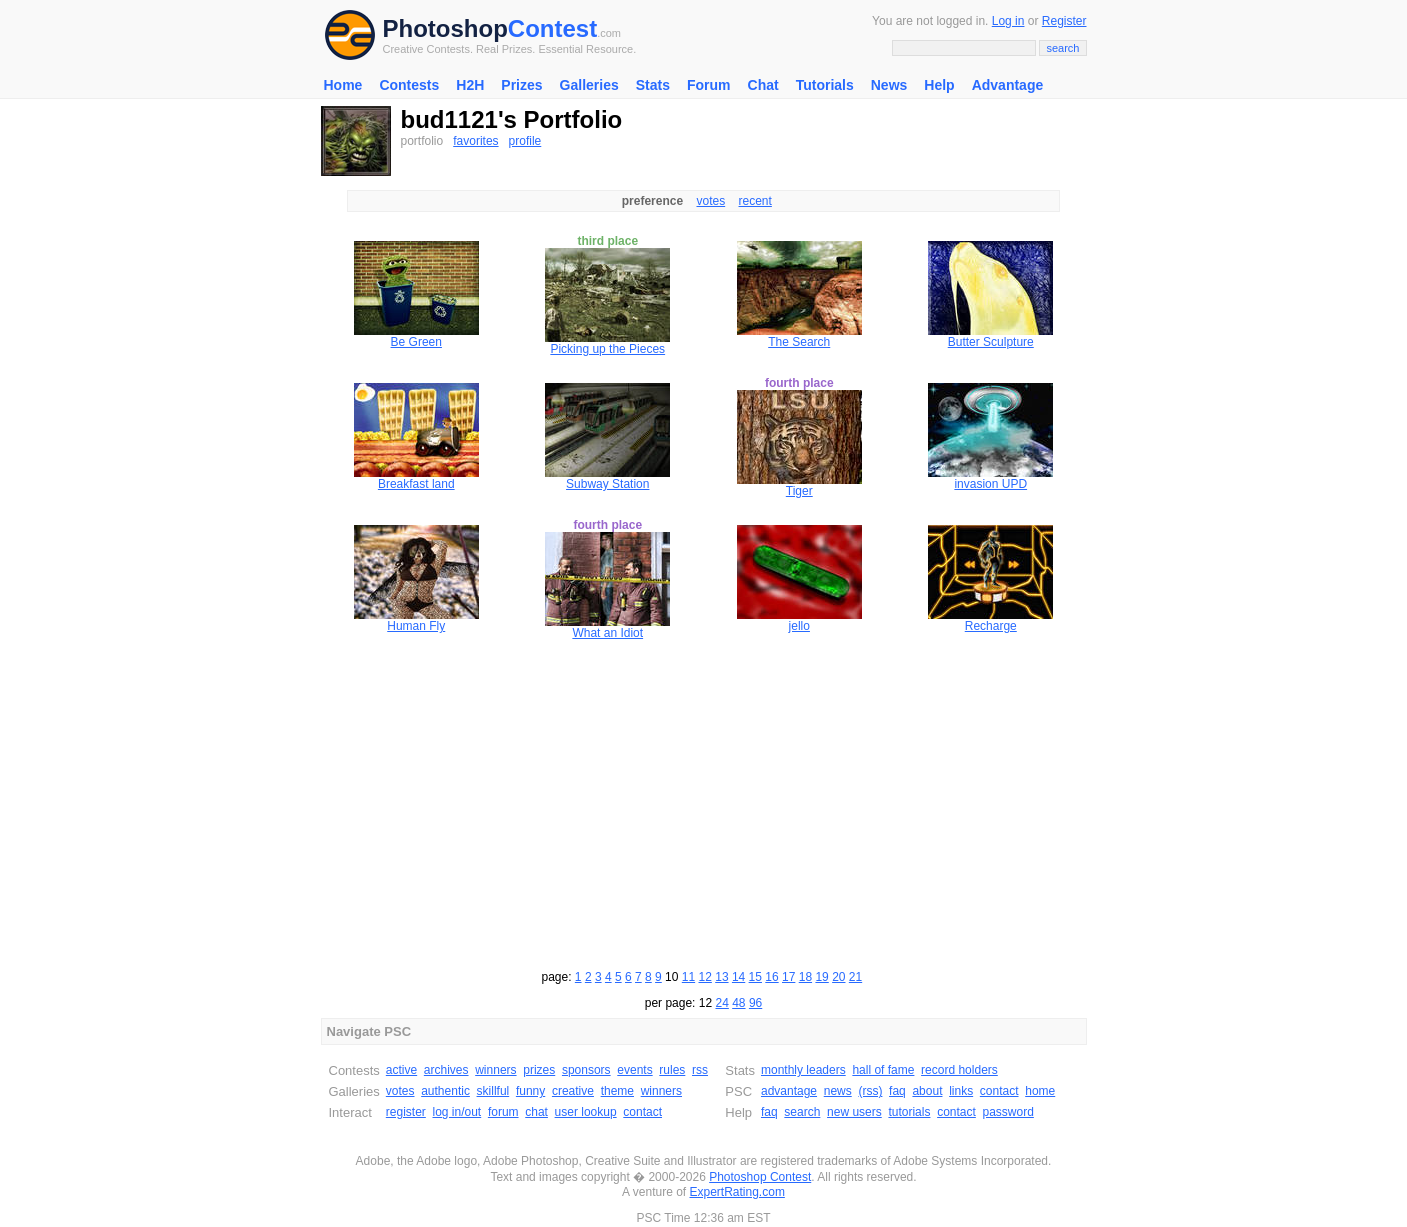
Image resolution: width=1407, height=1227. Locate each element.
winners (495, 1070)
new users (854, 1112)
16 (771, 977)
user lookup (586, 1112)
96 (755, 1003)
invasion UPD (990, 484)
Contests (409, 85)
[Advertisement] (704, 802)
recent (755, 201)
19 (821, 977)
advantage (789, 1091)
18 (805, 977)
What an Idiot (607, 633)
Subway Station (607, 484)
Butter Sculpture (991, 342)
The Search (799, 342)
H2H (470, 85)
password (1008, 1112)
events (634, 1070)
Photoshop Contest (760, 1177)
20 (838, 977)
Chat (763, 85)
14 (738, 977)
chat (536, 1112)
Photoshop (445, 28)
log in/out (457, 1112)
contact (642, 1112)
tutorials (909, 1112)
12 (705, 977)
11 (688, 977)
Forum (709, 85)
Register (1064, 21)
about (927, 1091)
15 (755, 977)
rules (672, 1070)
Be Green (416, 342)
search (802, 1112)
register (406, 1112)
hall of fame (883, 1070)
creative (573, 1091)
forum (503, 1112)
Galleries (589, 85)
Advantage (1008, 85)
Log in (1008, 21)
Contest (552, 28)
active (401, 1070)
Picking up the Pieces (607, 349)
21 (855, 977)
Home (343, 85)
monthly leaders (803, 1070)
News (889, 85)
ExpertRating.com (737, 1192)
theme (617, 1091)
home (1040, 1091)
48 (738, 1003)
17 (788, 977)
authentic (445, 1091)
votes (710, 201)
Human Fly (416, 626)
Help (939, 85)
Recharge (991, 626)
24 (721, 1003)
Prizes (521, 85)
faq (897, 1091)
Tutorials (825, 85)
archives (446, 1070)
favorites (475, 141)
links (961, 1091)
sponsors (586, 1070)
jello (799, 626)
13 (721, 977)
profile (525, 141)
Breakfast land (416, 484)
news (838, 1091)
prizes (539, 1070)
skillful (493, 1091)
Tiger (799, 491)
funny (530, 1091)
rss (700, 1070)
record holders (959, 1070)
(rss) (870, 1091)
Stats (653, 85)
